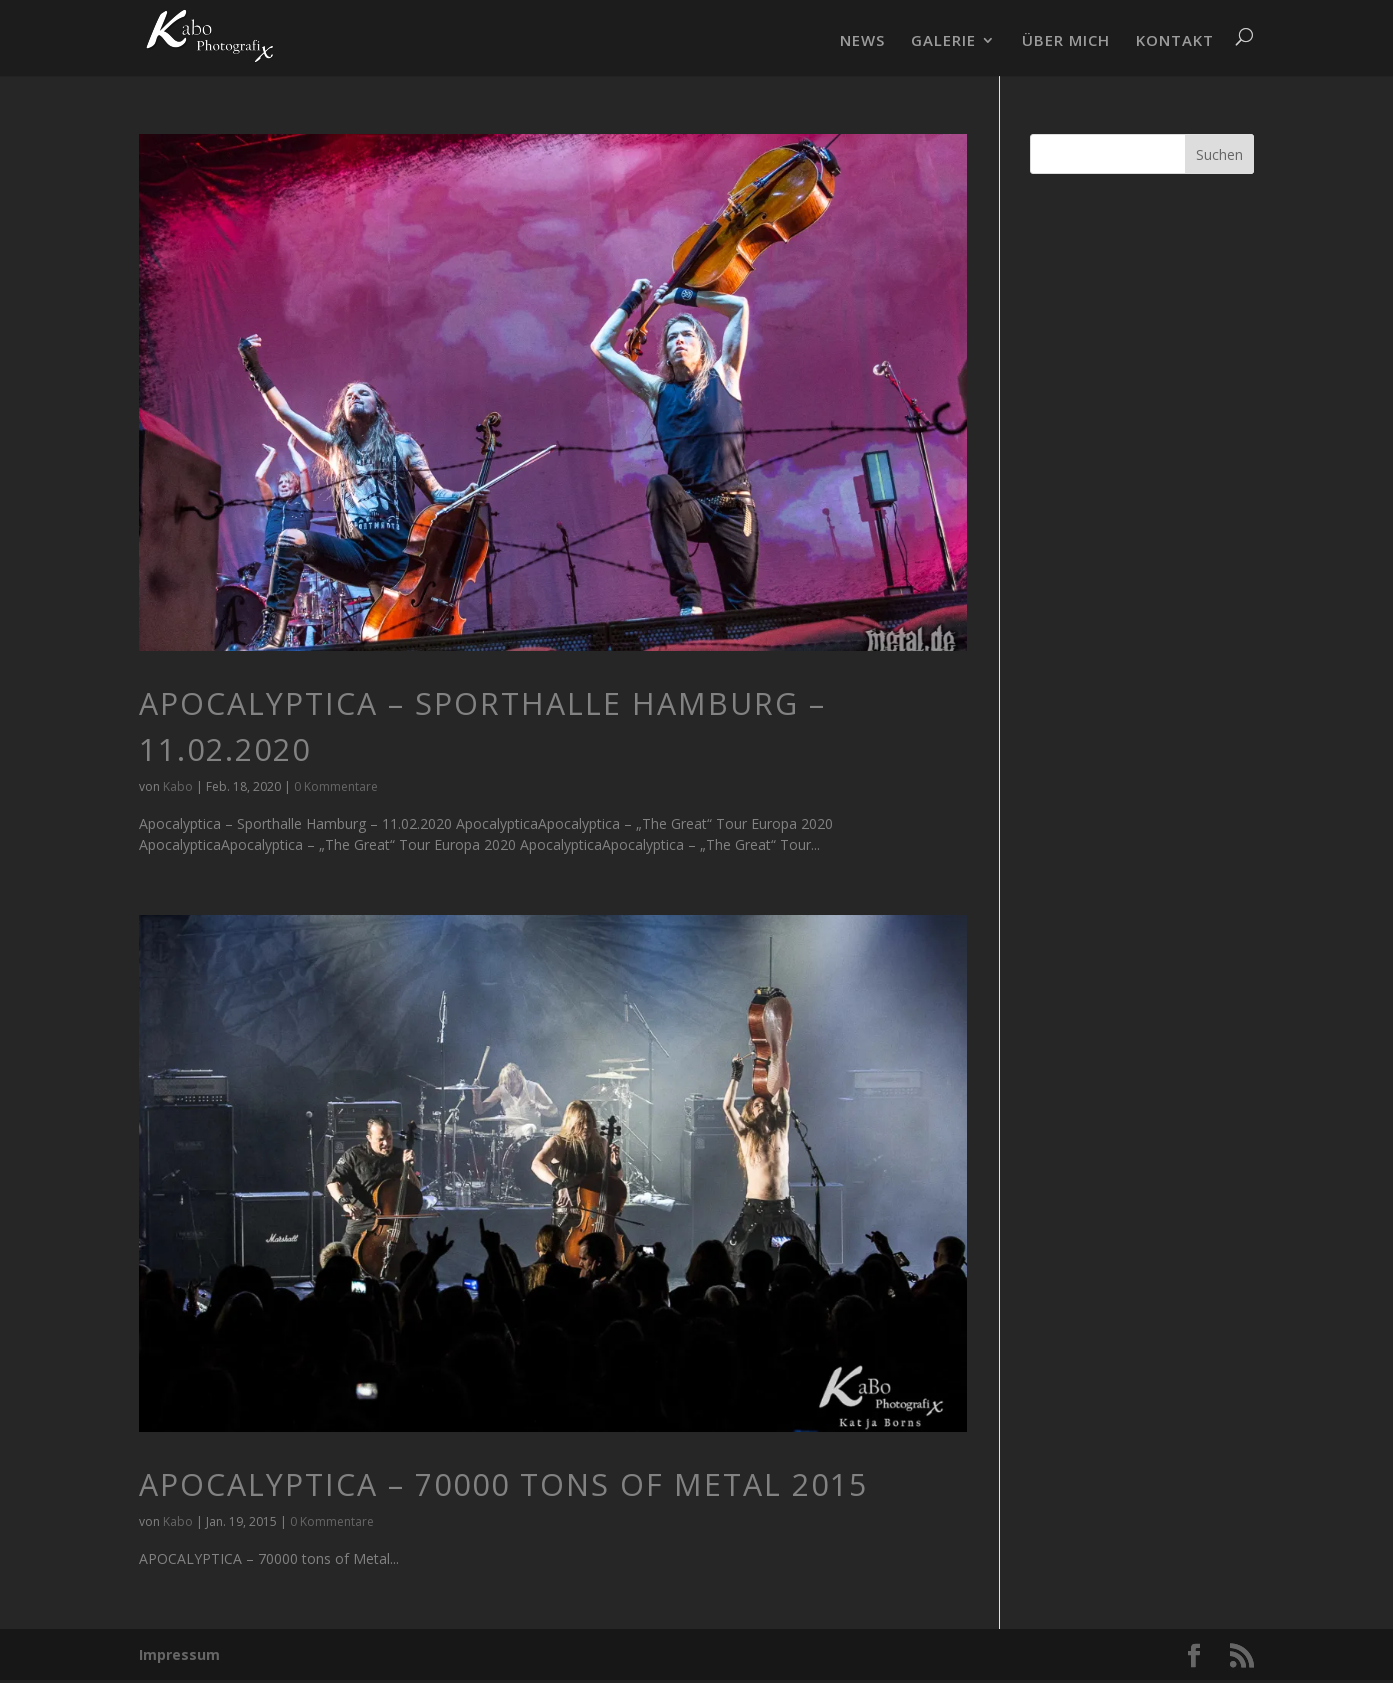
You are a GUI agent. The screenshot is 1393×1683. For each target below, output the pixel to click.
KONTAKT (1175, 41)
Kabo (178, 786)
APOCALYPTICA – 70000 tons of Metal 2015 (503, 1484)
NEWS (862, 41)
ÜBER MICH (1066, 41)
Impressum (179, 1654)
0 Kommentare (336, 786)
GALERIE (943, 41)
